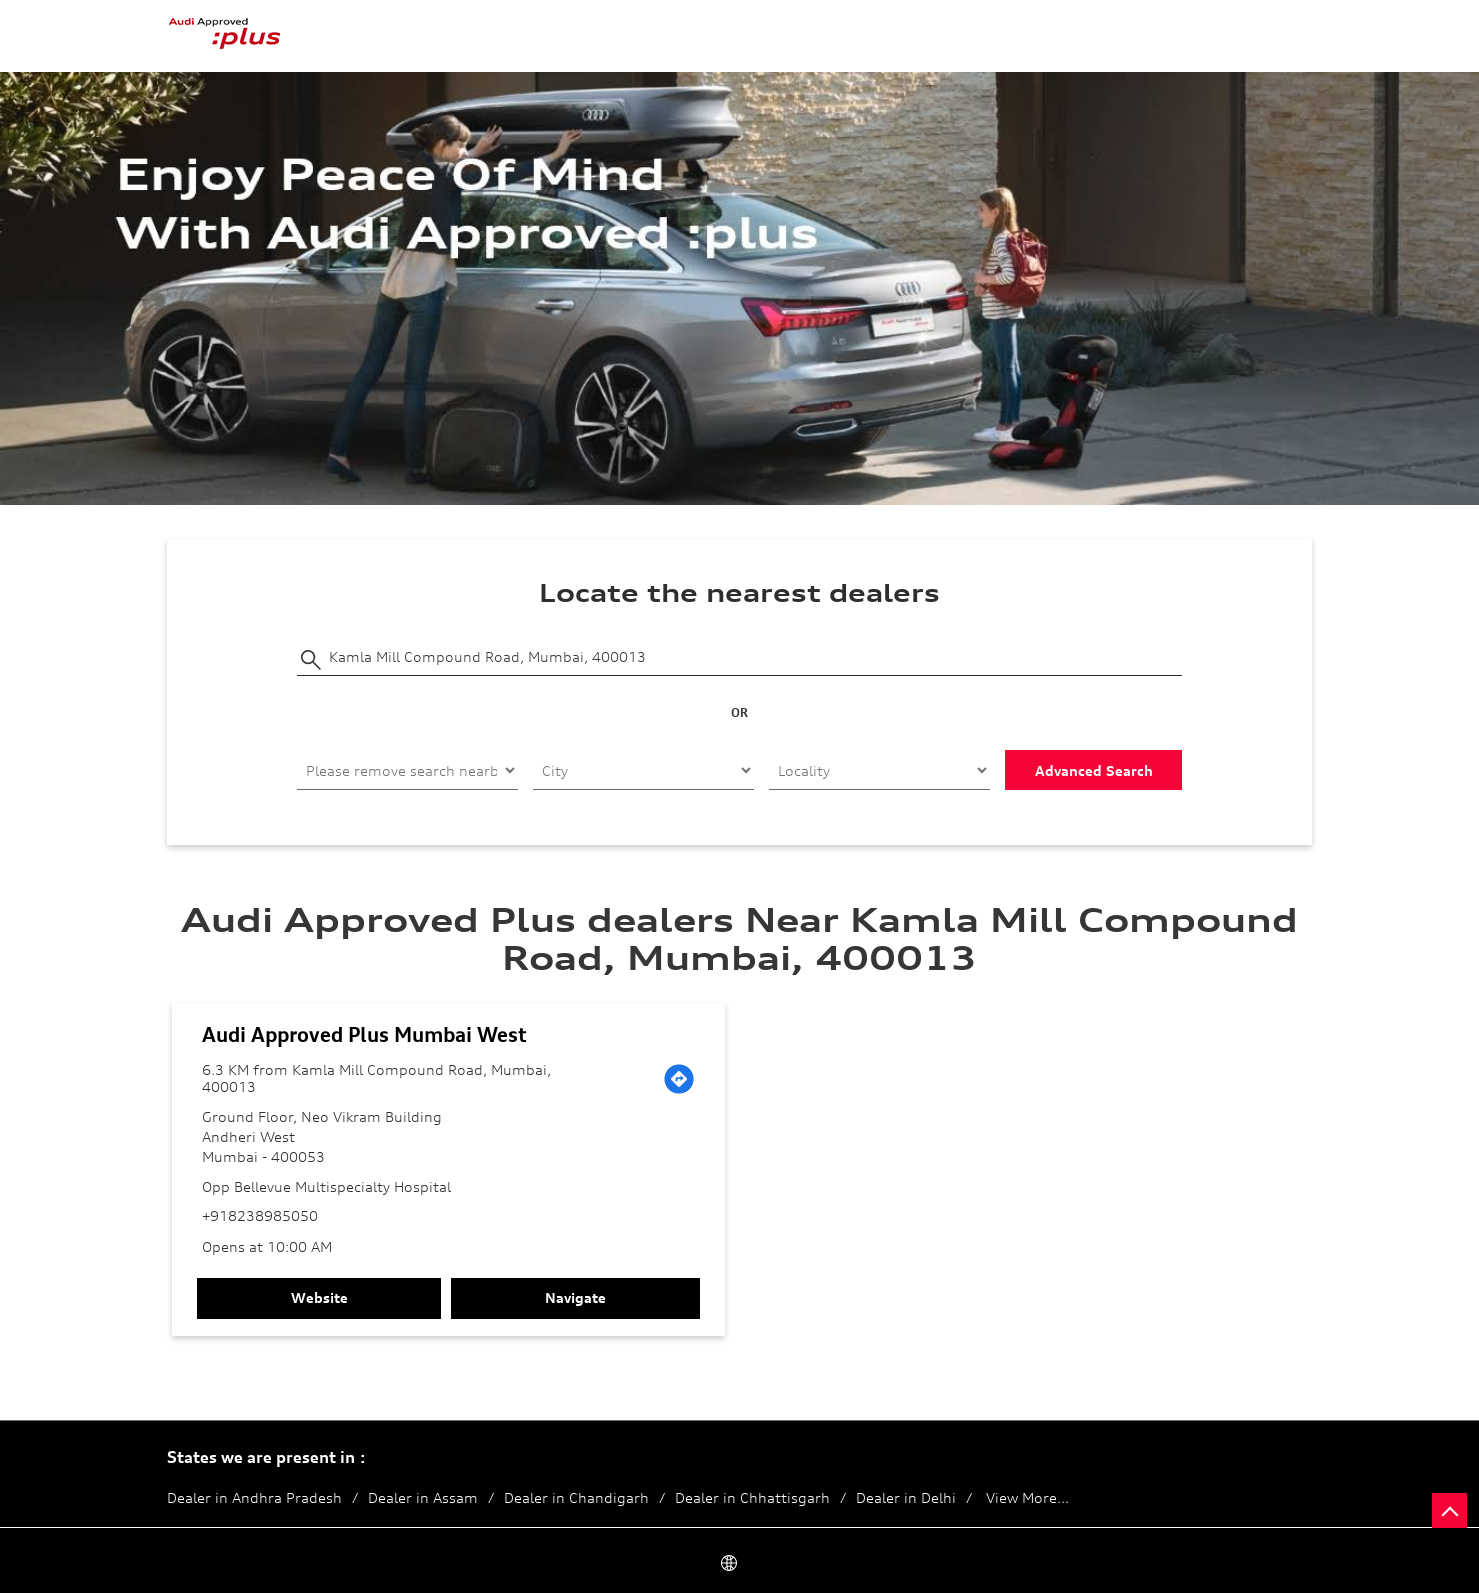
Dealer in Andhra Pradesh (254, 1498)
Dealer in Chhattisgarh (752, 1498)
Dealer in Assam (423, 1498)
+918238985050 (260, 1215)
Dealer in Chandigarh (576, 1498)
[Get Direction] (679, 1079)
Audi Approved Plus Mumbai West (364, 1034)
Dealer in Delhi (906, 1498)
